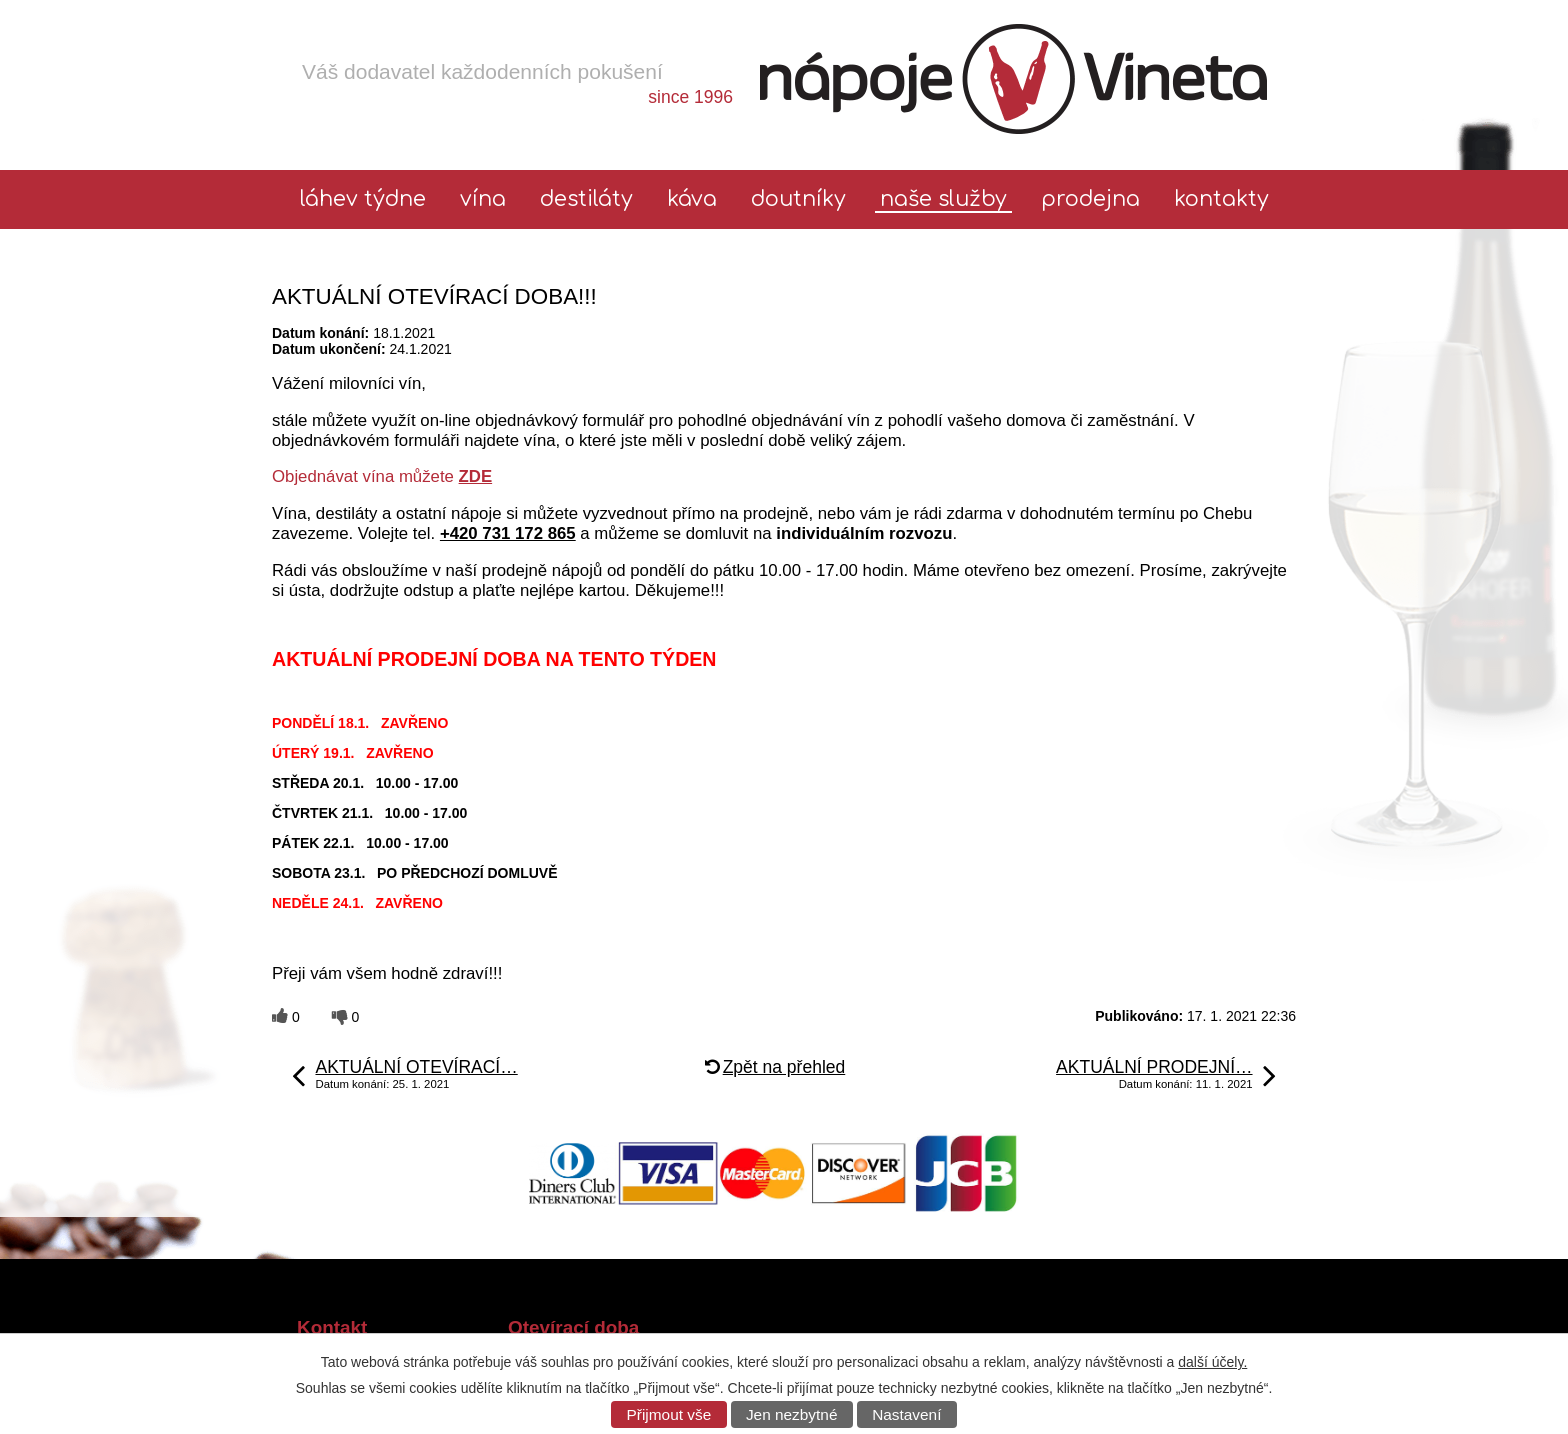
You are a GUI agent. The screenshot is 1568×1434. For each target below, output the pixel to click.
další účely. (1212, 1362)
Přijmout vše (669, 1414)
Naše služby (943, 199)
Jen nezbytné (792, 1414)
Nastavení (906, 1414)
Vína (483, 199)
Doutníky (798, 199)
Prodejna (1090, 199)
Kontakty (1221, 199)
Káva (692, 199)
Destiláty (586, 199)
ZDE (476, 476)
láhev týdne (363, 199)
